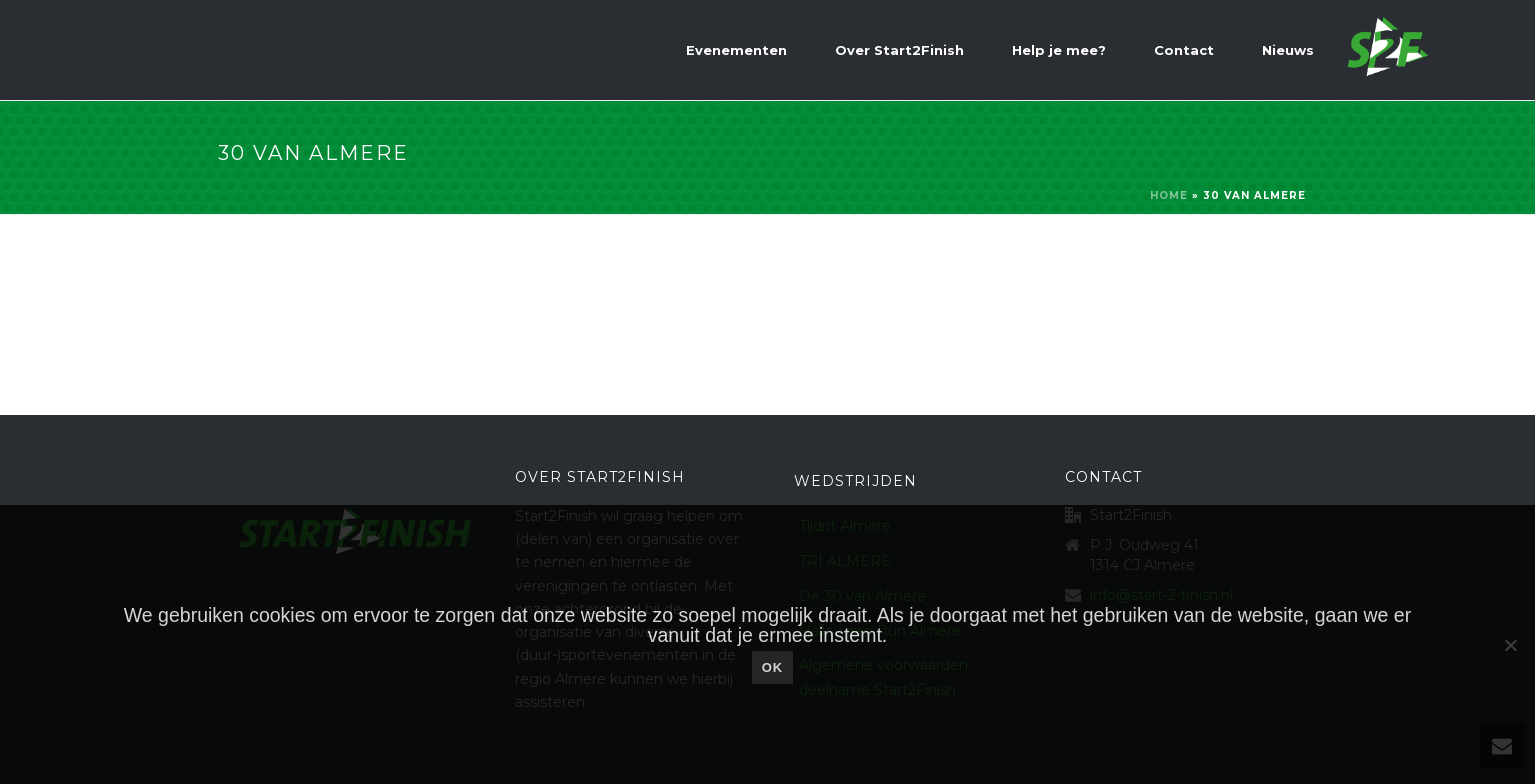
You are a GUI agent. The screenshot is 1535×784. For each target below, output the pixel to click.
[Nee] (1510, 645)
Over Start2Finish (899, 50)
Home (1169, 195)
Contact (1184, 50)
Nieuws (1288, 50)
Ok (773, 667)
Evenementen (736, 50)
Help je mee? (1059, 50)
